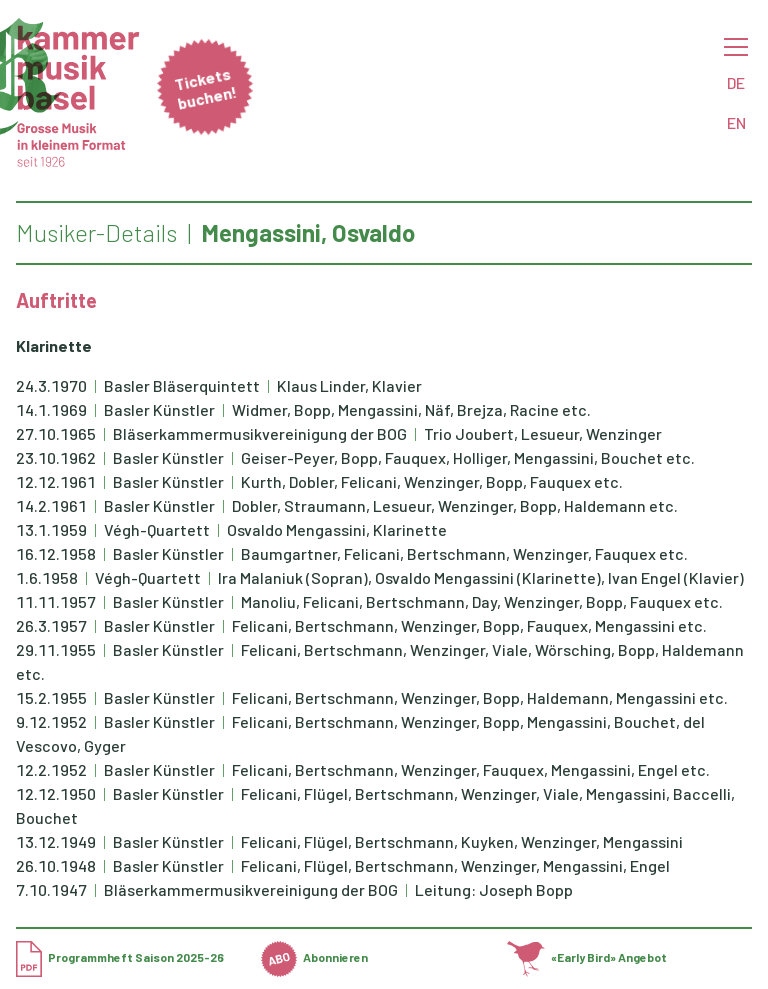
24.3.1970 (51, 385)
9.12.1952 (51, 721)
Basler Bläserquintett (183, 385)
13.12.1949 (56, 841)
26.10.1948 (56, 865)
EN (736, 122)
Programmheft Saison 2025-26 (120, 957)
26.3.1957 (51, 625)
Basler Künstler (161, 409)
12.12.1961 (56, 481)
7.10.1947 (51, 889)
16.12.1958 (56, 553)
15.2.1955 (51, 697)
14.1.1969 (51, 409)
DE (736, 82)
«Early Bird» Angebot (587, 957)
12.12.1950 (56, 793)
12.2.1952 (51, 769)
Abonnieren (314, 957)
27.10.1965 (56, 433)
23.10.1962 (56, 457)
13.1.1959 (51, 529)
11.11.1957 (56, 601)
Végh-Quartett (158, 529)
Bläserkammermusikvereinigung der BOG (261, 433)
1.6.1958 (47, 577)
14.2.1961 (51, 505)
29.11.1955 (56, 649)
